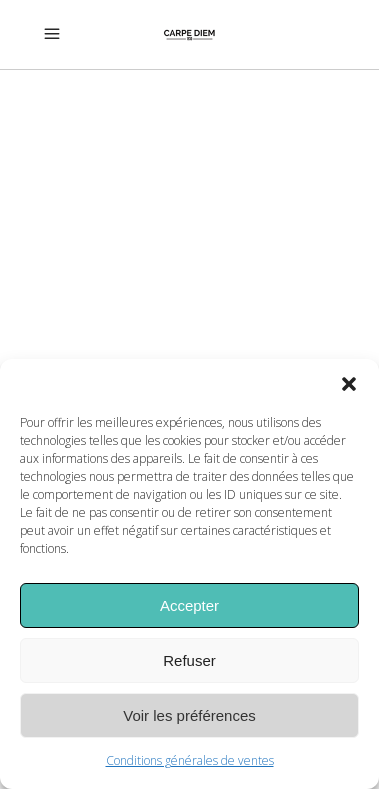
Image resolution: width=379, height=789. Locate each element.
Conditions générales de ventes (190, 760)
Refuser (189, 660)
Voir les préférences (189, 715)
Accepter (189, 605)
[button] (349, 384)
